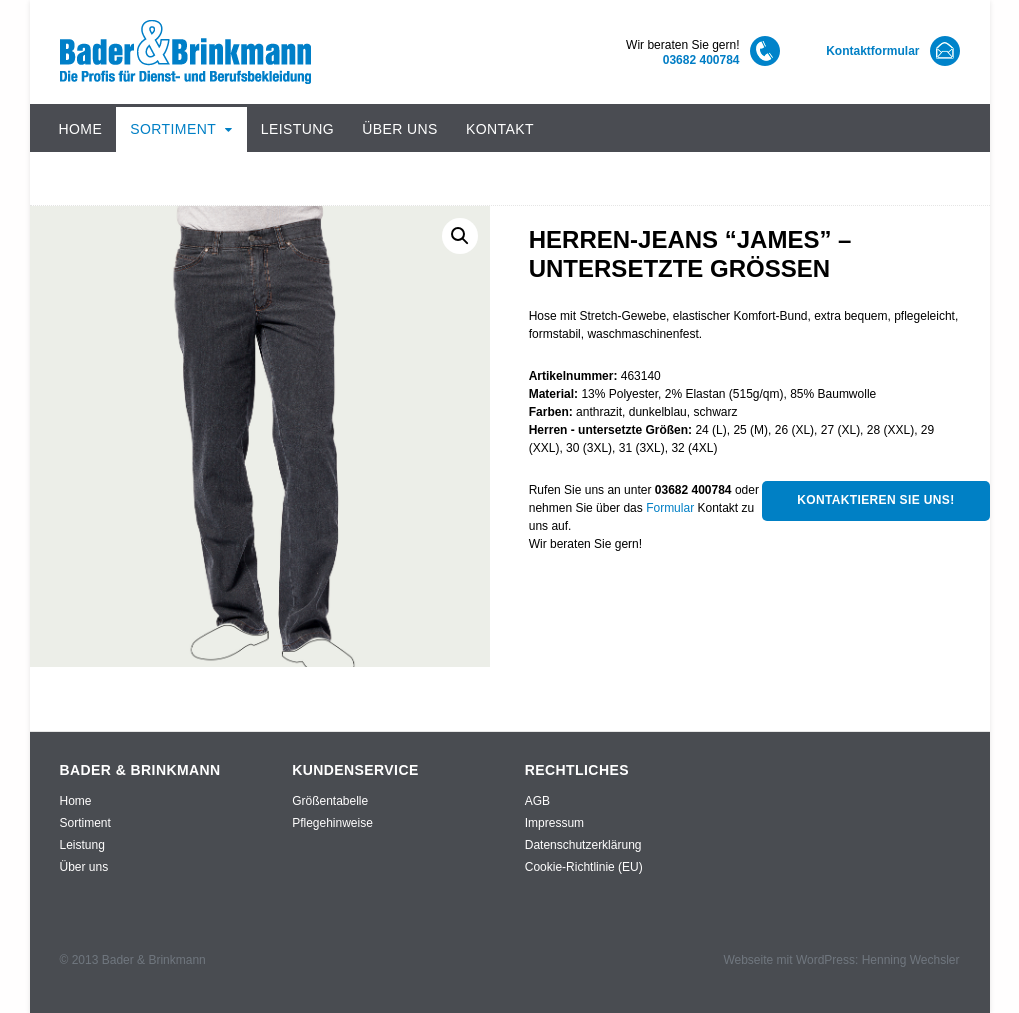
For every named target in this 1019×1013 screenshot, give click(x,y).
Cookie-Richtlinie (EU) (584, 867)
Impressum (554, 823)
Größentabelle (330, 801)
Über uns (400, 129)
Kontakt (500, 129)
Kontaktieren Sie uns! (875, 500)
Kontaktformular (872, 51)
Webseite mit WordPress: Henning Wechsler (841, 960)
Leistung (297, 129)
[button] (460, 236)
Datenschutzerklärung (583, 845)
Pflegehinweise (332, 823)
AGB (537, 801)
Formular (670, 508)
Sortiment (173, 129)
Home (81, 129)
